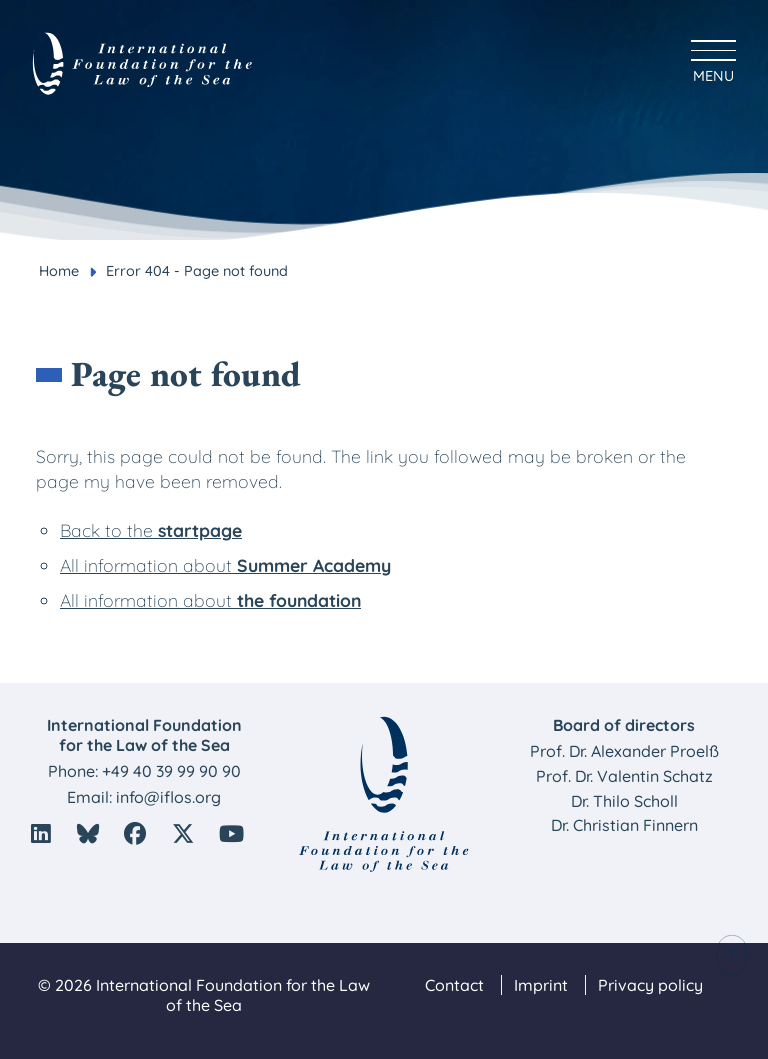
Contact (454, 985)
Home (59, 271)
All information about (225, 565)
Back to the (151, 530)
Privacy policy (650, 985)
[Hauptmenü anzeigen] (713, 58)
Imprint (541, 985)
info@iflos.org (168, 797)
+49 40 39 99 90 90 (171, 771)
